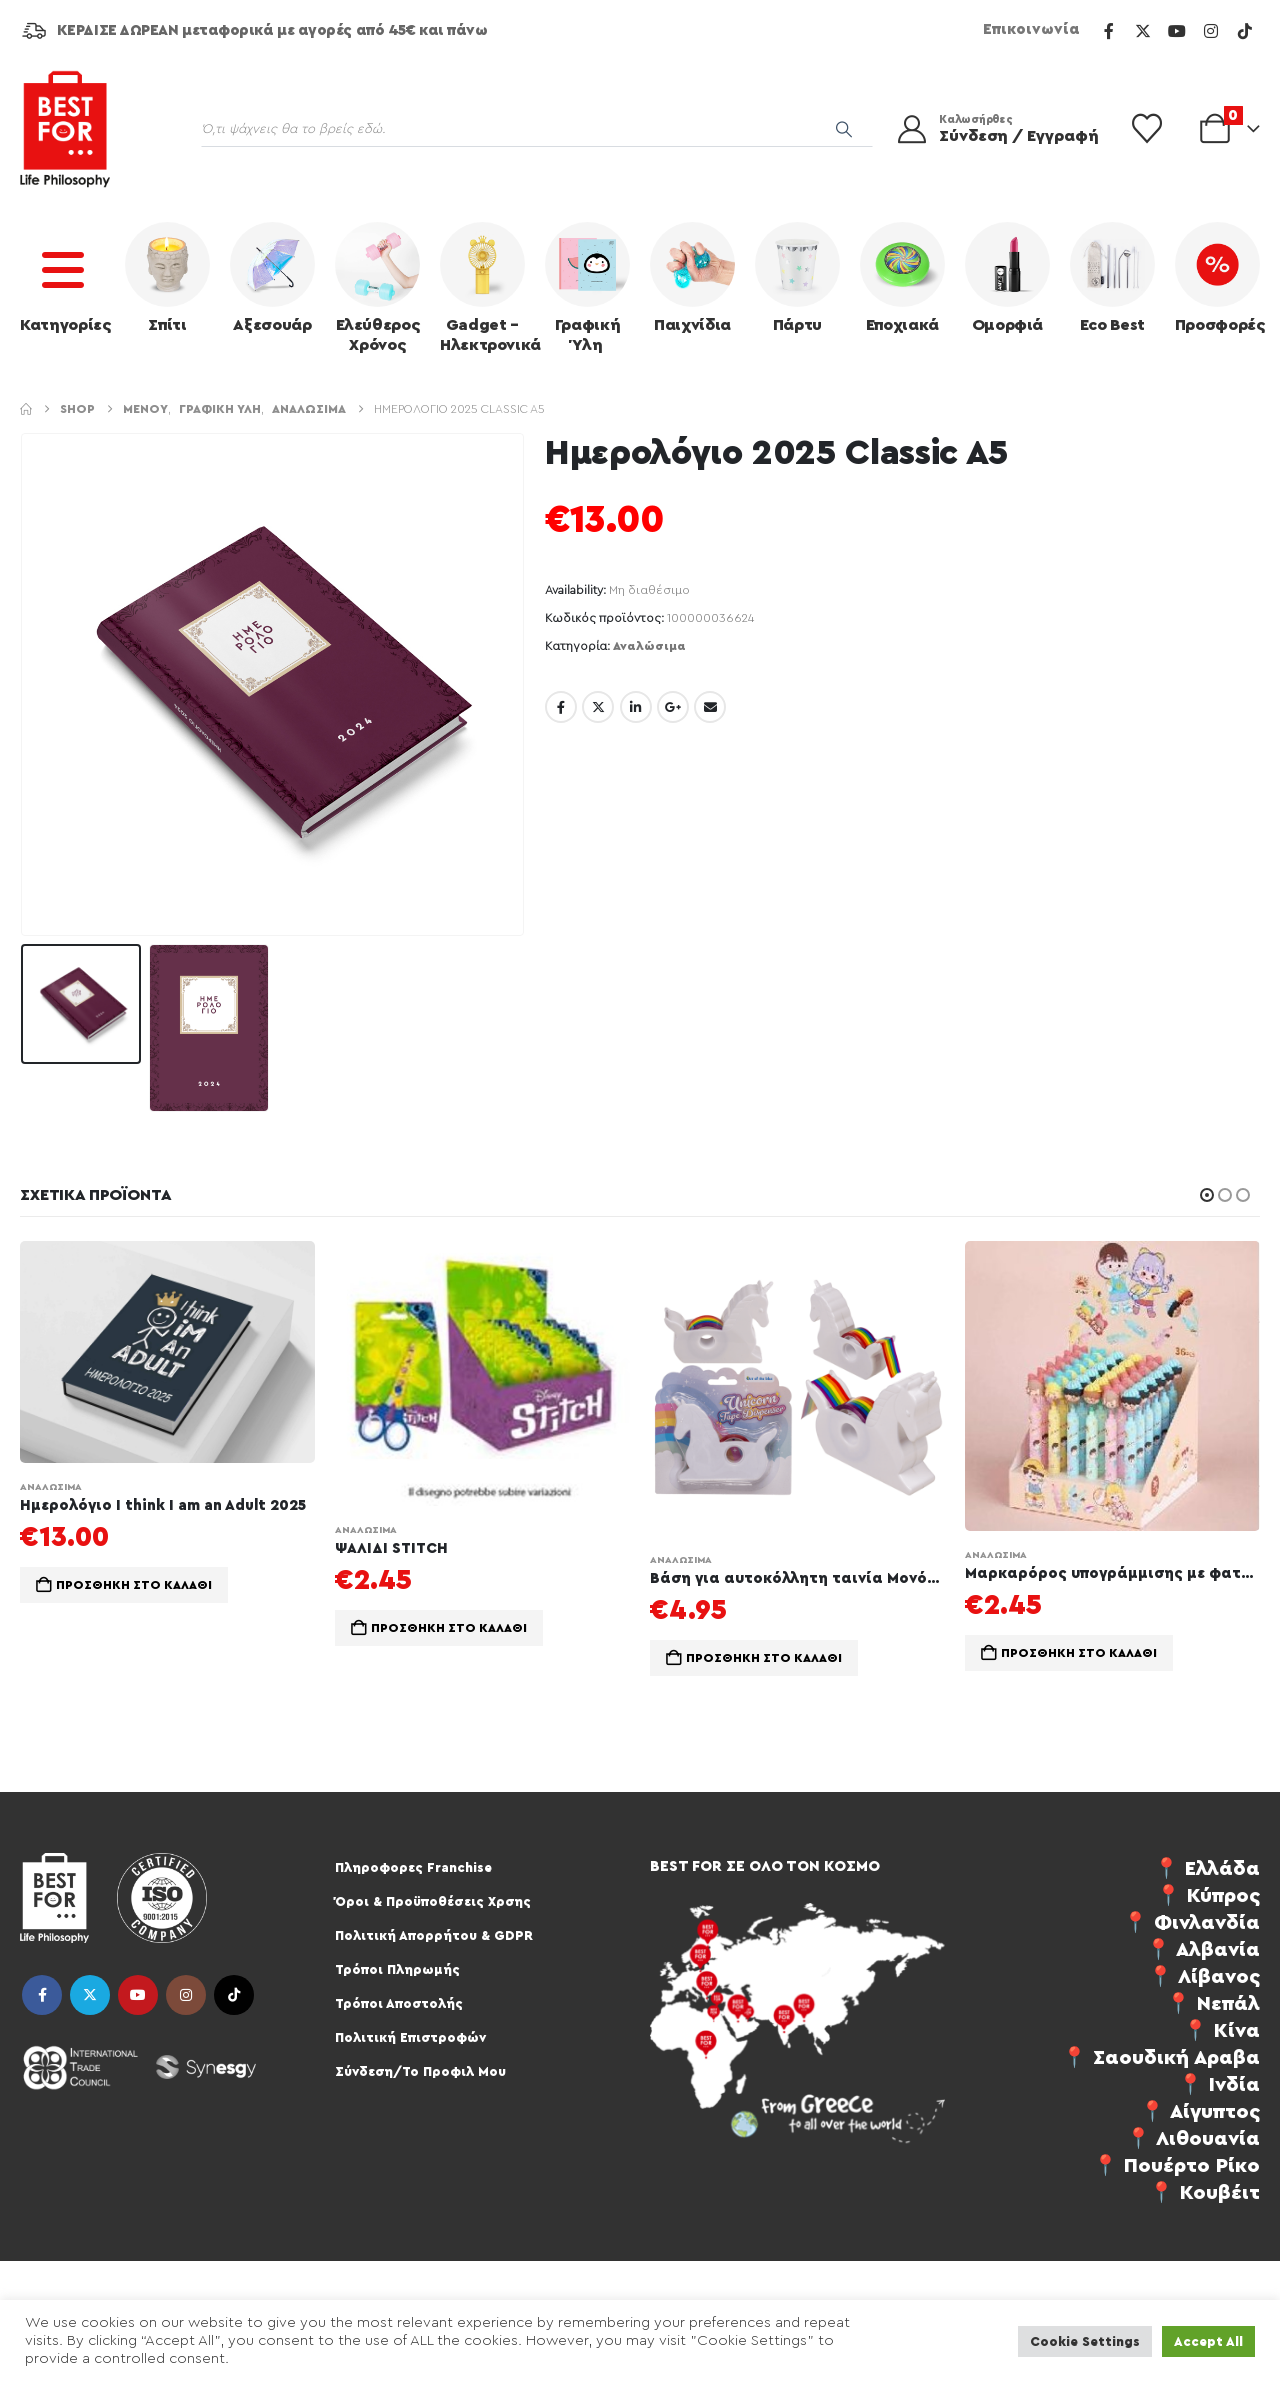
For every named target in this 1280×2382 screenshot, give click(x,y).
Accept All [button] (1208, 2341)
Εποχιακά (902, 277)
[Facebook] (1109, 31)
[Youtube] (1177, 31)
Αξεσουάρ (272, 277)
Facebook (561, 707)
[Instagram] (1211, 31)
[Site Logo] (65, 129)
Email (710, 707)
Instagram (186, 1995)
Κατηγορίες (65, 277)
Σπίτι (167, 277)
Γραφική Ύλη (587, 287)
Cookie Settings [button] (1085, 2341)
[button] (1207, 1195)
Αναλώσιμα (649, 646)
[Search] (844, 129)
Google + (673, 707)
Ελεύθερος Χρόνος (377, 287)
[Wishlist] (1147, 129)
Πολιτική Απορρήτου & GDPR (434, 1935)
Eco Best (1112, 277)
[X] (1143, 31)
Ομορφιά (1007, 277)
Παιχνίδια (692, 277)
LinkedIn (636, 707)
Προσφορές (1220, 277)
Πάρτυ (797, 277)
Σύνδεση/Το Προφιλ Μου (420, 2071)
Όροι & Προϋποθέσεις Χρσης (433, 1901)
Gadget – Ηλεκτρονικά (487, 287)
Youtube (138, 1995)
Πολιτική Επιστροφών (410, 2037)
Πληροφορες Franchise (413, 1867)
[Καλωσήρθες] (994, 129)
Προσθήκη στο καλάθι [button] (134, 1585)
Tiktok (234, 1995)
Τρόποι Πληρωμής (397, 1969)
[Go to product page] (167, 1352)
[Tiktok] (1245, 31)
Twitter (598, 707)
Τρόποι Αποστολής (399, 2003)
